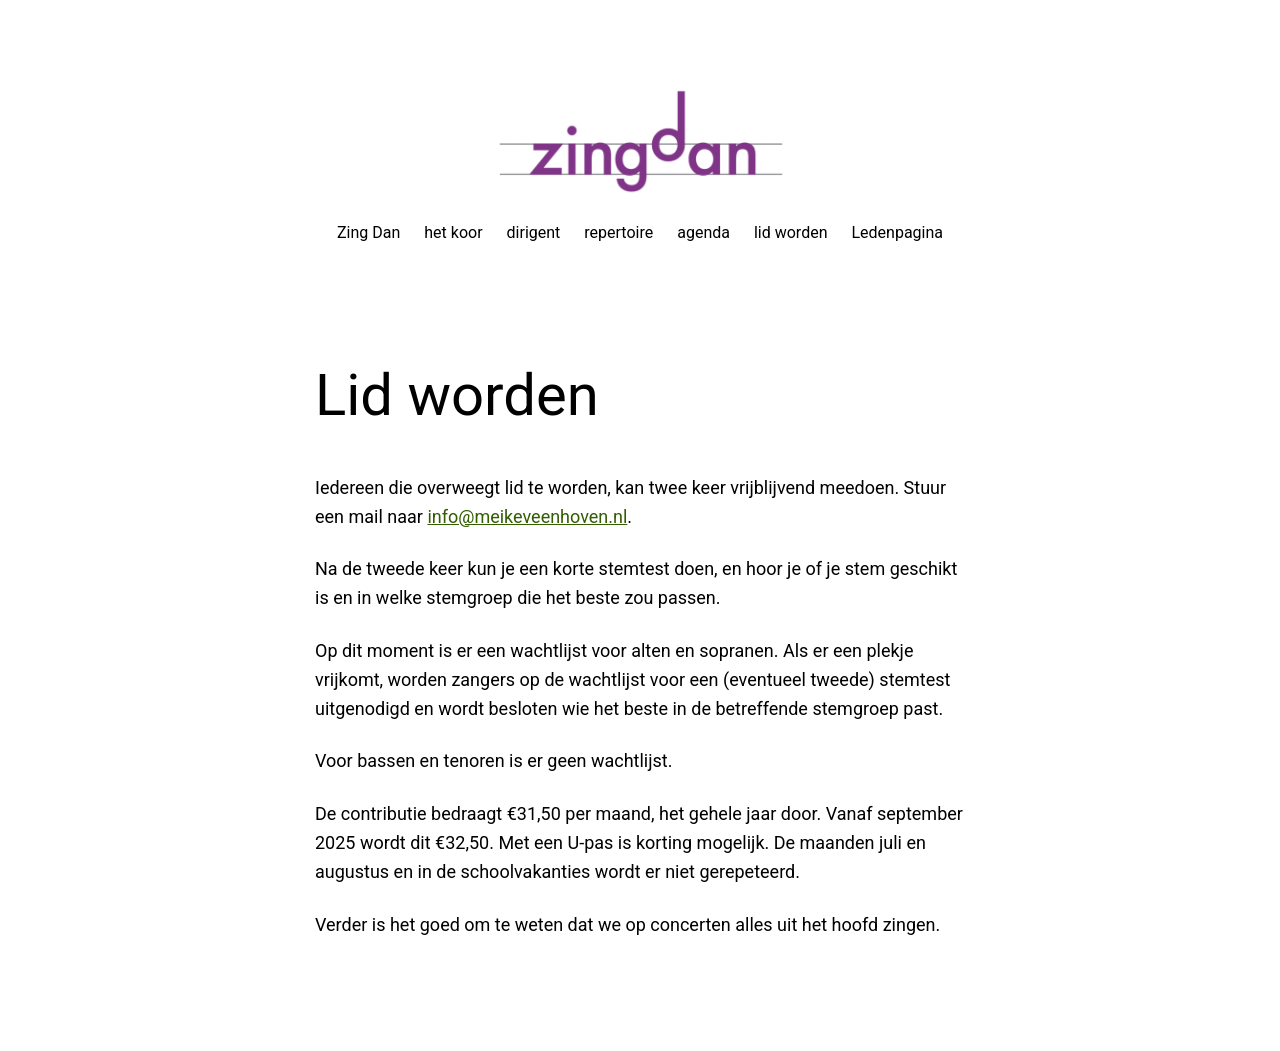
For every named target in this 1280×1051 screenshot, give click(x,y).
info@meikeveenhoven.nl (527, 516)
